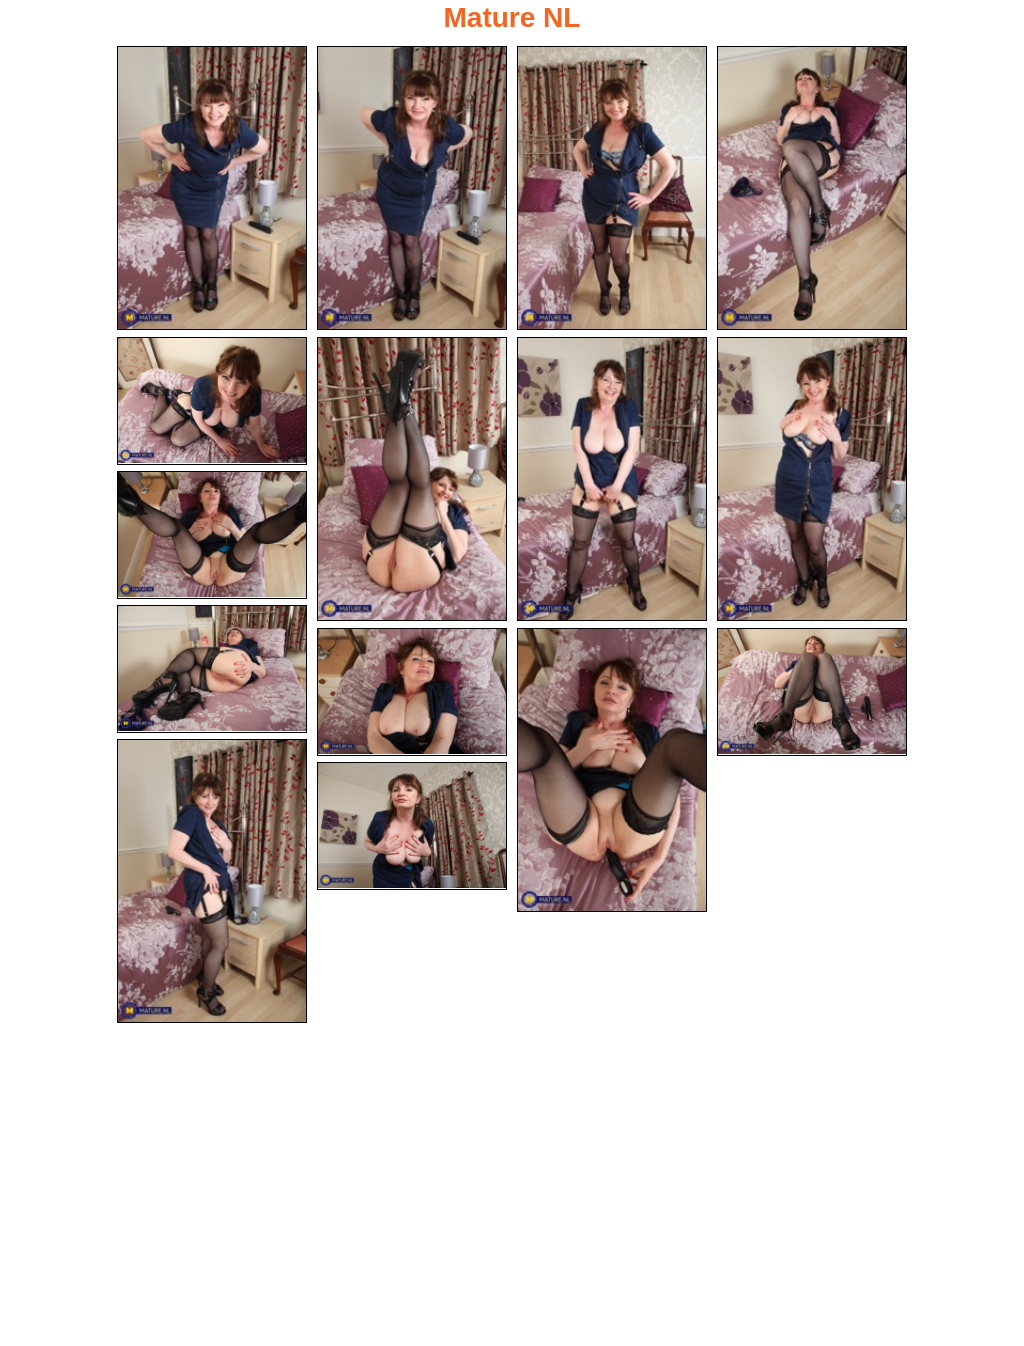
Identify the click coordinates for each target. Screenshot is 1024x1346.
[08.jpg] (812, 479)
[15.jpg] (412, 826)
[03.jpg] (612, 188)
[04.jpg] (812, 188)
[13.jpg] (812, 692)
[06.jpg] (412, 479)
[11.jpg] (412, 692)
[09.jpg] (212, 535)
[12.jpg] (612, 770)
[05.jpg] (212, 401)
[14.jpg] (212, 881)
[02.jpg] (412, 188)
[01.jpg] (212, 188)
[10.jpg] (212, 669)
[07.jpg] (612, 479)
